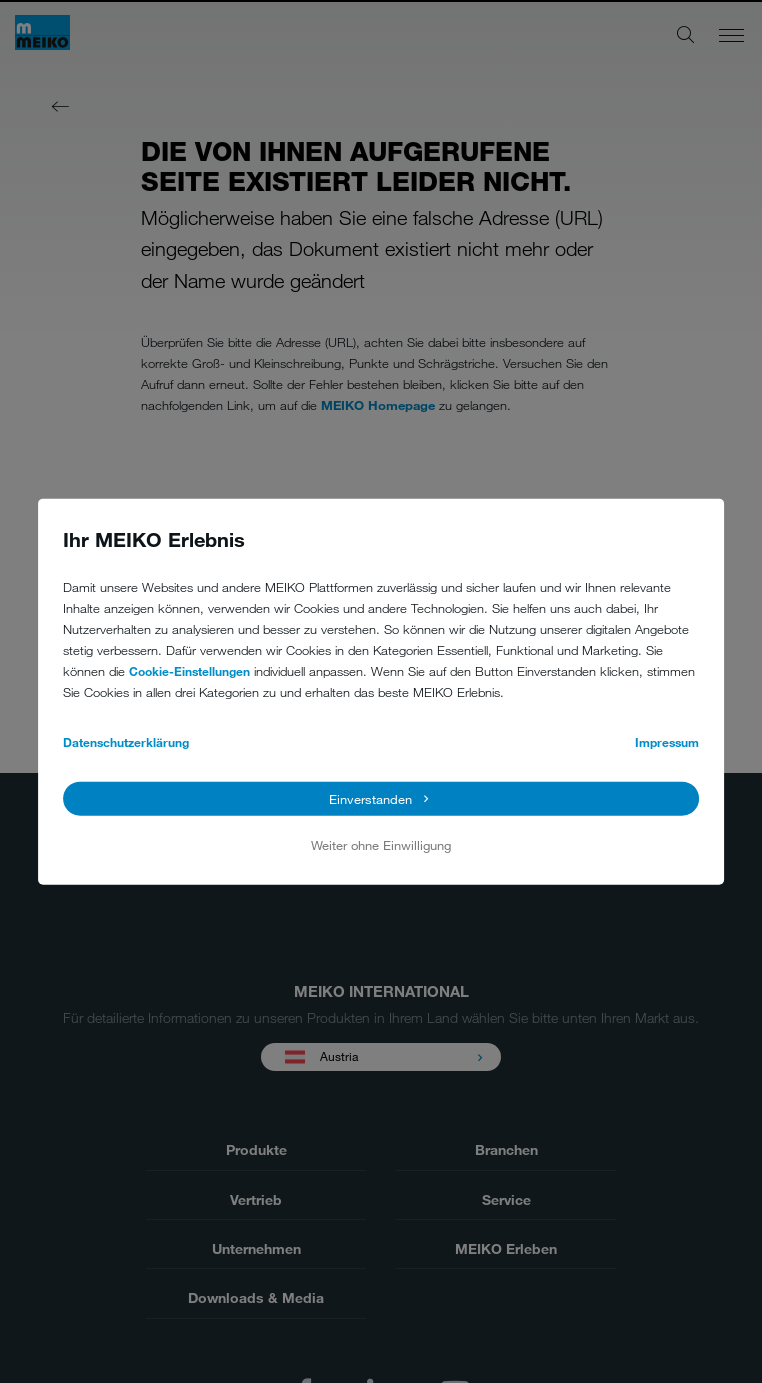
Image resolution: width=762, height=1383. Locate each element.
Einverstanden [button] (370, 798)
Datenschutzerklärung (126, 742)
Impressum (667, 742)
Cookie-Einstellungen (189, 671)
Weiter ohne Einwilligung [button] (381, 845)
